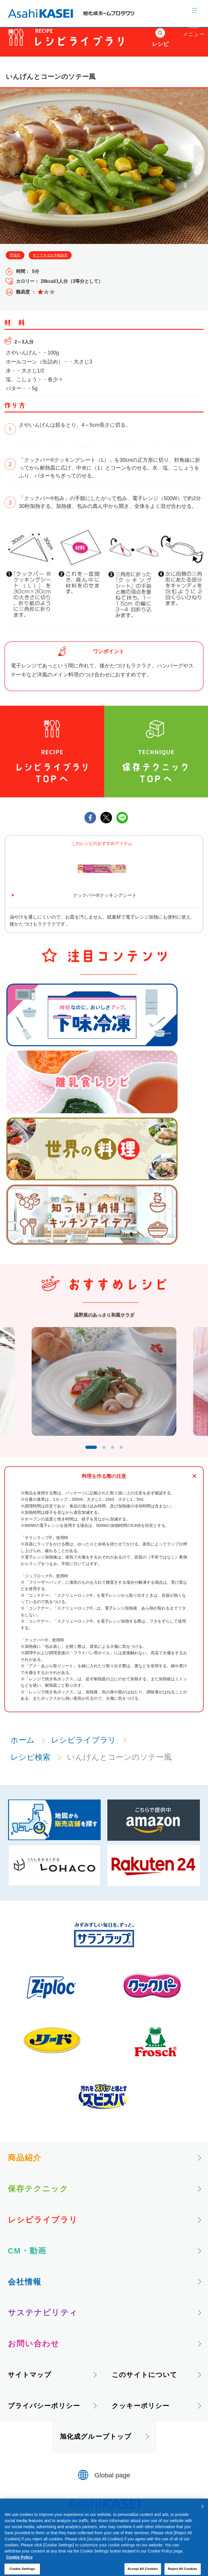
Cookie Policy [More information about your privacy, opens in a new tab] (19, 2569)
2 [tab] (105, 1452)
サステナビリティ (43, 2318)
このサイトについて (144, 2380)
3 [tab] (115, 1452)
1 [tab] (89, 1452)
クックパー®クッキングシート (105, 895)
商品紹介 (25, 2163)
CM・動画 (27, 2256)
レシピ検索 (30, 1762)
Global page (112, 2480)
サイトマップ (30, 2380)
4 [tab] (126, 1452)
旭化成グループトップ (95, 2442)
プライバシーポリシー (44, 2411)
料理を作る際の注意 (104, 1482)
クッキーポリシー (140, 2411)
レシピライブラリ (83, 1745)
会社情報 (25, 2287)
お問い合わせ (34, 2349)
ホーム (22, 1745)
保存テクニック (38, 2194)
